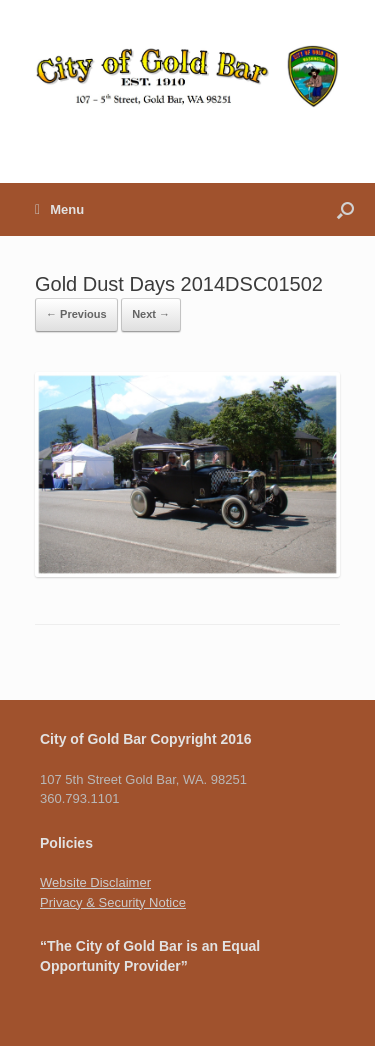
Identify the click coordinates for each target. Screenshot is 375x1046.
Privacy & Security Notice (113, 902)
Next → (151, 314)
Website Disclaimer (95, 882)
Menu (59, 209)
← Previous (76, 314)
